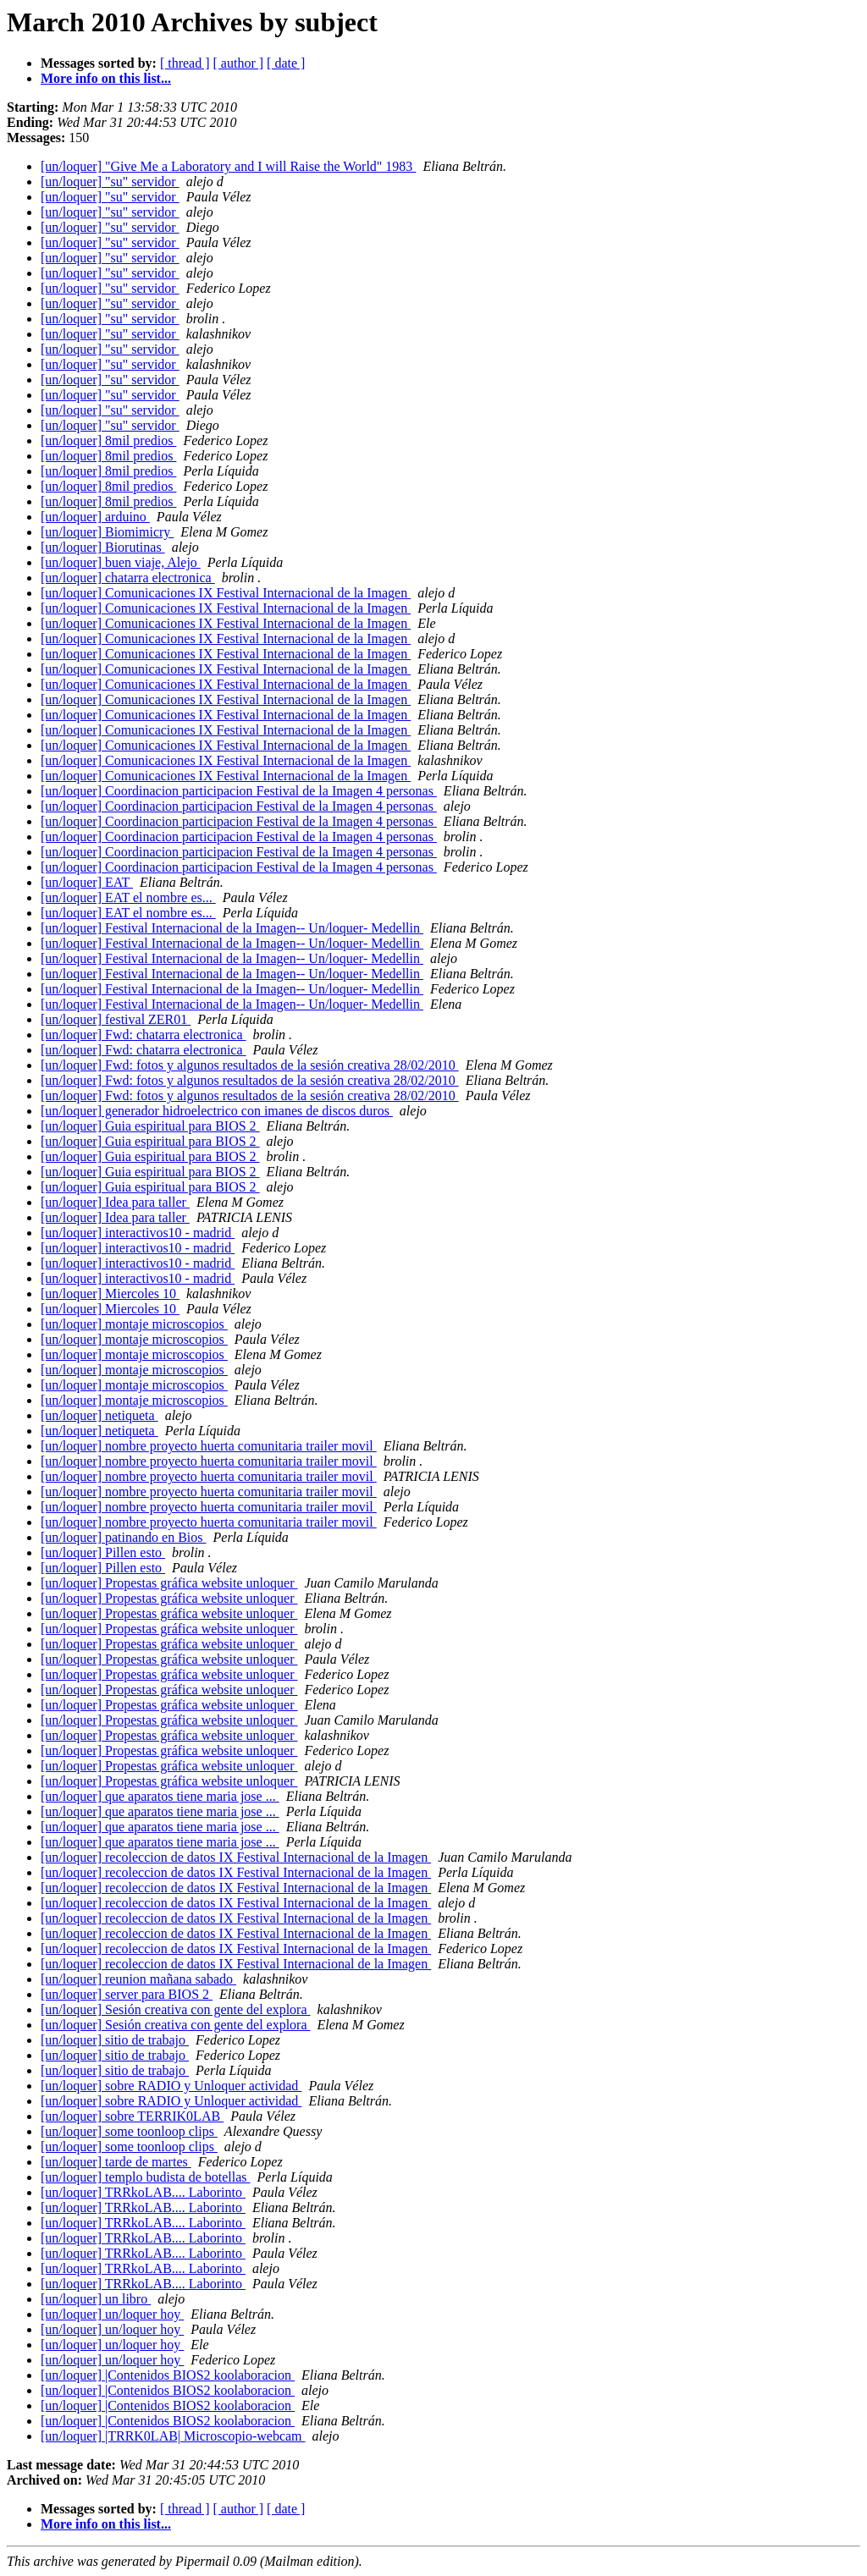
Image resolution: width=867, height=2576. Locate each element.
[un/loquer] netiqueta (99, 1415)
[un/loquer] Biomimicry (107, 532)
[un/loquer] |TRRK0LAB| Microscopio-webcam (173, 2436)
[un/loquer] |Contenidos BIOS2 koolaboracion (168, 2375)
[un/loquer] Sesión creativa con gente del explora (176, 2009)
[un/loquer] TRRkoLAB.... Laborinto (143, 2192)
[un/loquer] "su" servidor (110, 181)
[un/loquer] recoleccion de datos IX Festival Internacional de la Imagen (236, 1857)
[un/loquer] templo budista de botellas (146, 2177)
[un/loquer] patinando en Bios (124, 1537)
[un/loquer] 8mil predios (108, 440)
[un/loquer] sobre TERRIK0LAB (132, 2116)
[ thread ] (185, 63)
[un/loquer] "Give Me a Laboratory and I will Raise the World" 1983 (228, 166)
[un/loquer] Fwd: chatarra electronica (143, 1034)
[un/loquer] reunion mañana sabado (138, 1979)
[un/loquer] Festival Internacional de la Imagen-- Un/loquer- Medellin (232, 928)
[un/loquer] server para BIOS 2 (127, 1994)
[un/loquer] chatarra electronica (128, 577)
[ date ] (286, 63)
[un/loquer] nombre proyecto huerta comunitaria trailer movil (209, 1446)
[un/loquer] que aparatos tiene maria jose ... (160, 1796)
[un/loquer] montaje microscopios (134, 1324)
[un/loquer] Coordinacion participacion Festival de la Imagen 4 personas (239, 791)
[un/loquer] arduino (95, 516)
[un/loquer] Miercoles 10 (110, 1293)
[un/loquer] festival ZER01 (116, 1019)
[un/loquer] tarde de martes (116, 2162)
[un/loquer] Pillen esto (103, 1552)
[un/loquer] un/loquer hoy (112, 2314)
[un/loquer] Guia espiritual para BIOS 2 (150, 1126)
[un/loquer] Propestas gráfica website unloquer (169, 1583)
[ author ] (238, 63)
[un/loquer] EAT (87, 882)
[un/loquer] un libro (96, 2299)
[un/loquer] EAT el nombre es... (128, 897)
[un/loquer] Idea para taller (115, 1202)
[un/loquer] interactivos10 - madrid (138, 1232)
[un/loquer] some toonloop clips (129, 2131)
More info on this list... (106, 78)
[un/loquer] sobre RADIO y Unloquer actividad (171, 2085)
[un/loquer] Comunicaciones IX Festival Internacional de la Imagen (226, 593)
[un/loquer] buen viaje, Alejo (121, 562)
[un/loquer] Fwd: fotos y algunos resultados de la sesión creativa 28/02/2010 (250, 1065)
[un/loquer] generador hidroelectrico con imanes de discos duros (217, 1111)
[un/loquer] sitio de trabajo (115, 2040)
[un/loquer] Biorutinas (103, 547)
